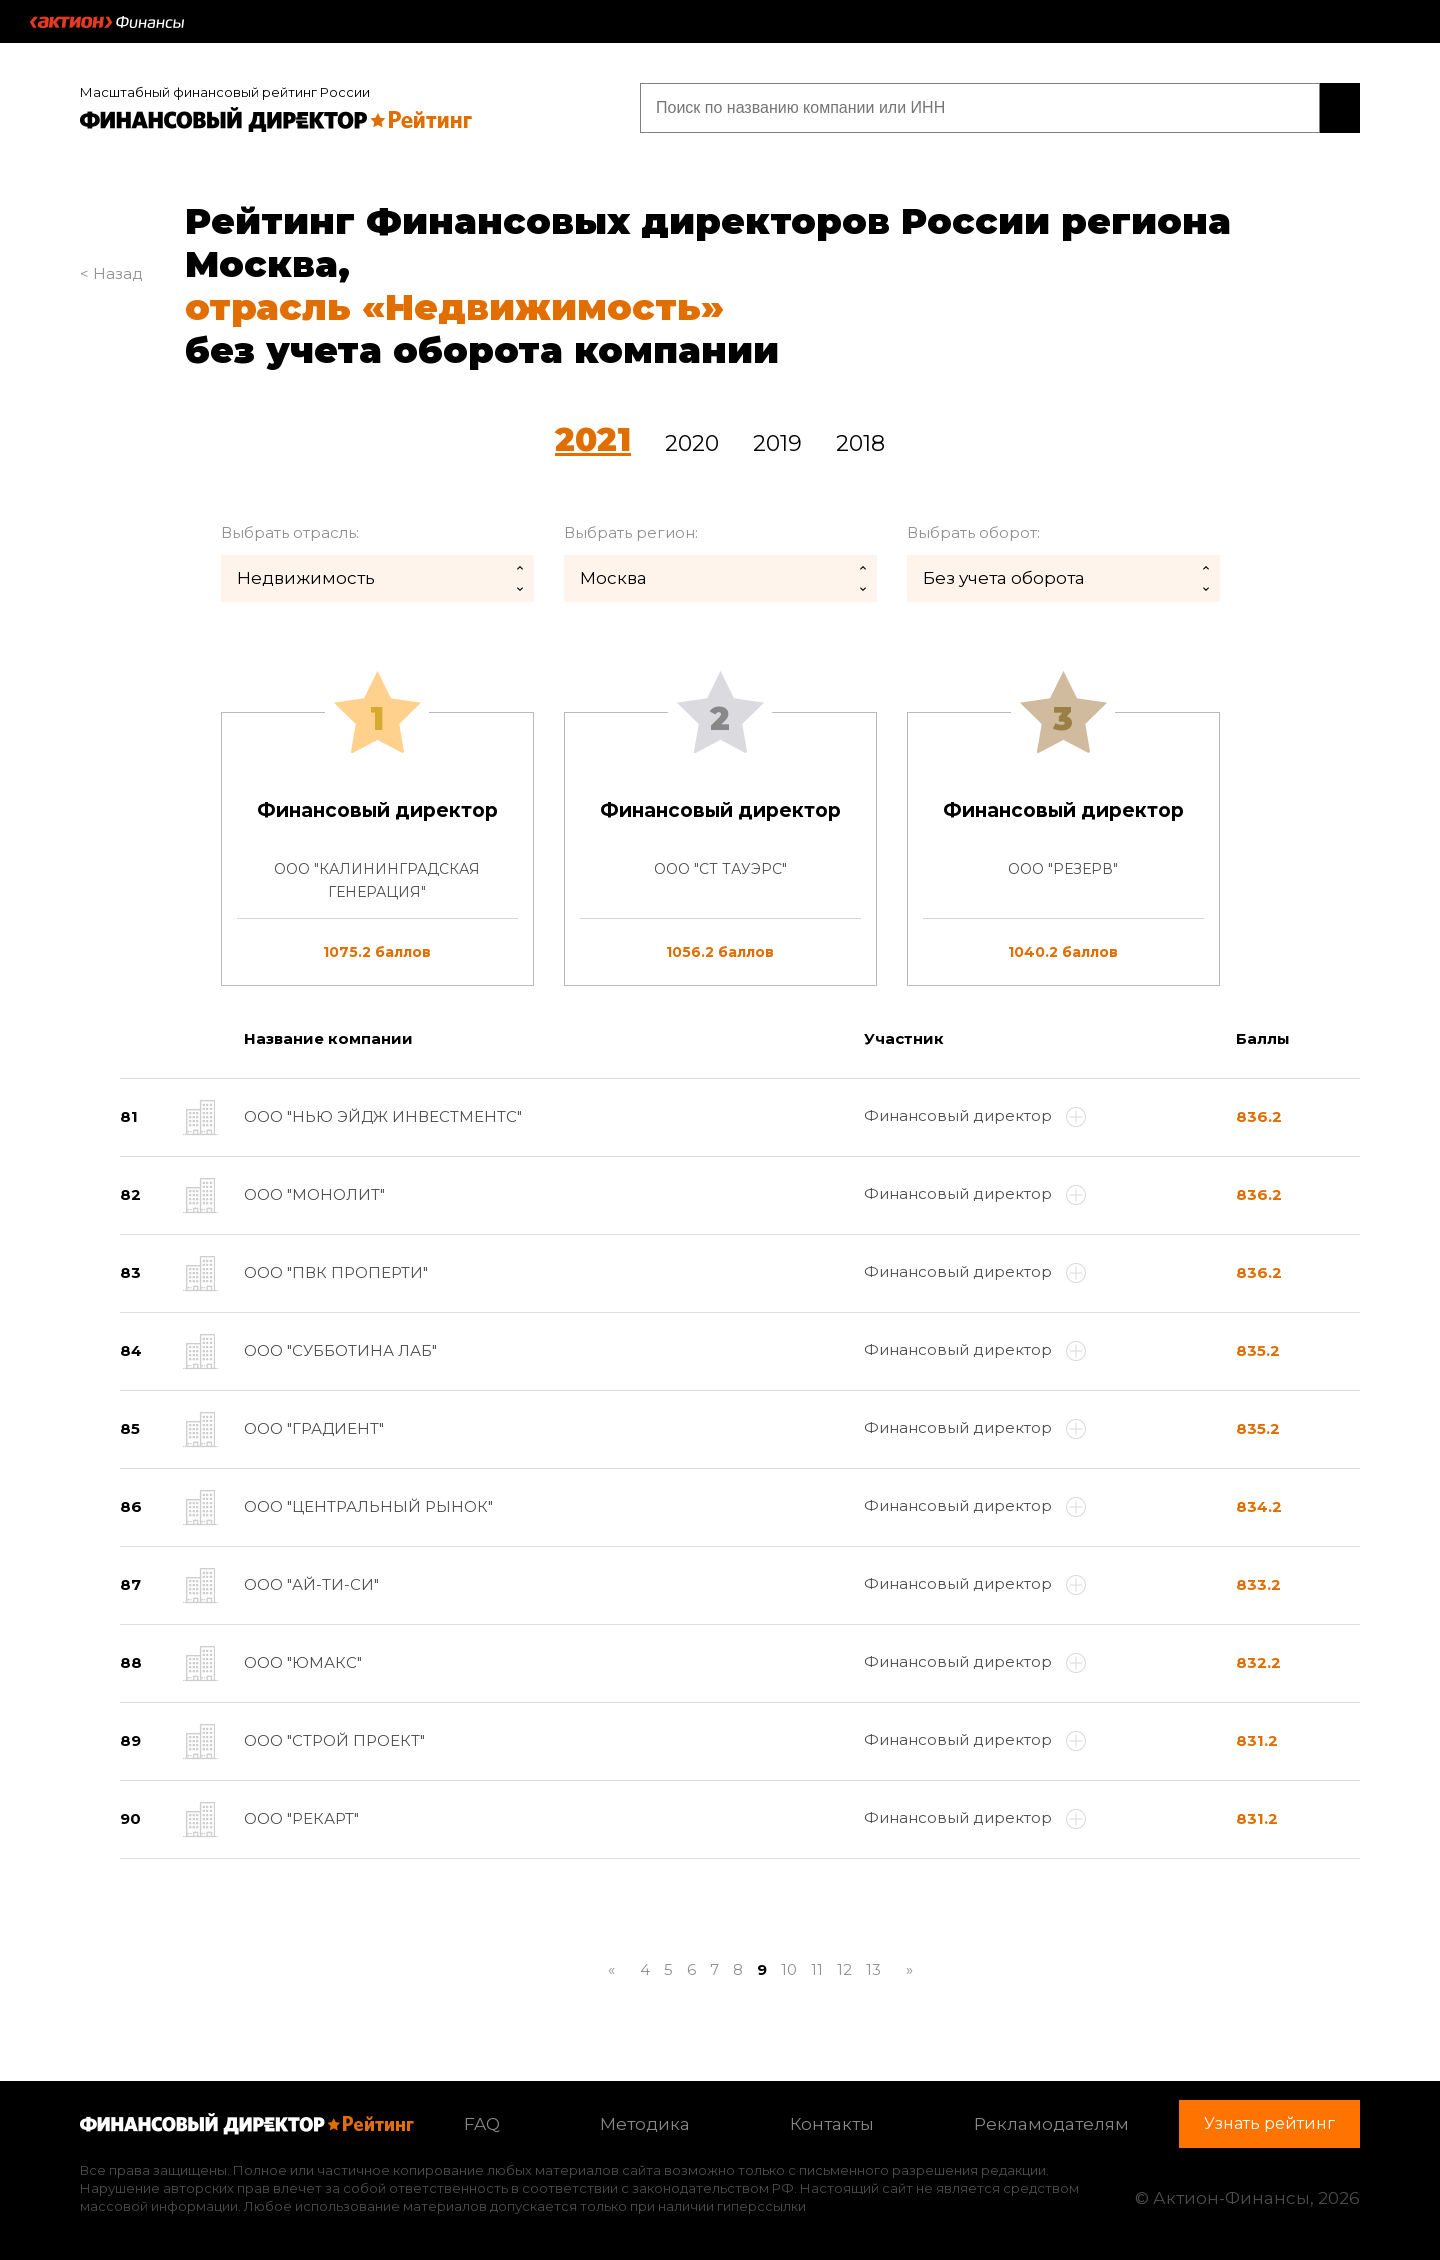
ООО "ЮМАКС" (303, 1662)
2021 (593, 439)
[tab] (720, 849)
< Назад (111, 273)
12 (844, 1969)
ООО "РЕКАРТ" (301, 1818)
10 (789, 1969)
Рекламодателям (1051, 2124)
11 (817, 1969)
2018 (860, 443)
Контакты (832, 2124)
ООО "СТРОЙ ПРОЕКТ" (334, 1740)
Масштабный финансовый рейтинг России (225, 92)
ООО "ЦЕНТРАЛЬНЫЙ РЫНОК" (368, 1506)
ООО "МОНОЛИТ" (314, 1194)
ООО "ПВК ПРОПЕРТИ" (336, 1272)
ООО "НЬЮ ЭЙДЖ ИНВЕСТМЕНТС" (383, 1116)
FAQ (482, 2124)
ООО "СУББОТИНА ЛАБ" (340, 1350)
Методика (645, 2124)
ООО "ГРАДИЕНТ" (314, 1428)
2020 (692, 443)
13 (873, 1969)
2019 (777, 443)
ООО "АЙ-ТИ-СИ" (311, 1584)
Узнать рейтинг (1232, 107)
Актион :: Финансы (107, 22)
